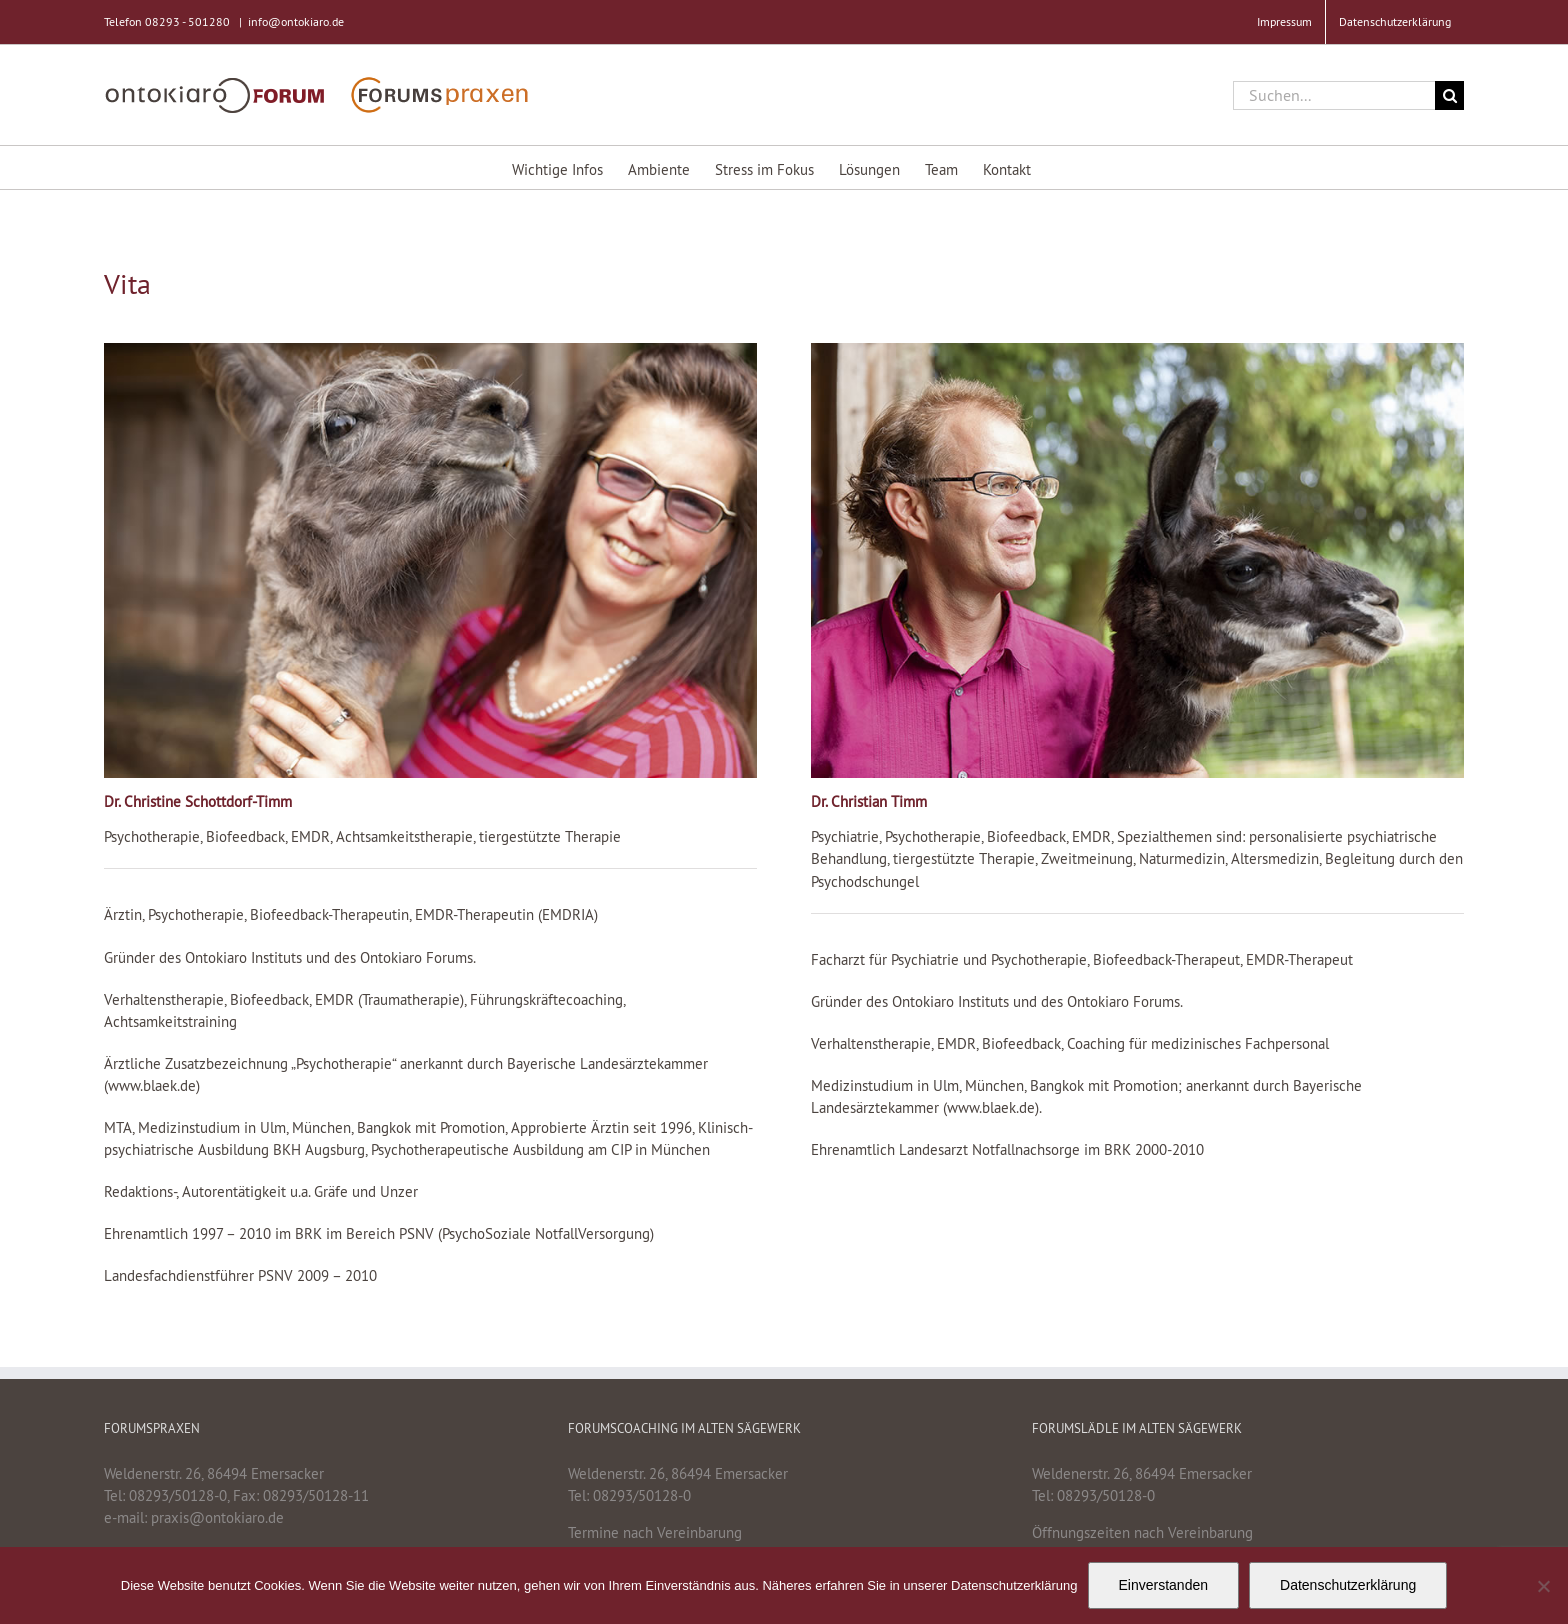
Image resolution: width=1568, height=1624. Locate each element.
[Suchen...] (1334, 95)
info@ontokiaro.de (296, 21)
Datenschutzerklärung (1348, 1585)
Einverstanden (1164, 1585)
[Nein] (1543, 1586)
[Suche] (1449, 95)
